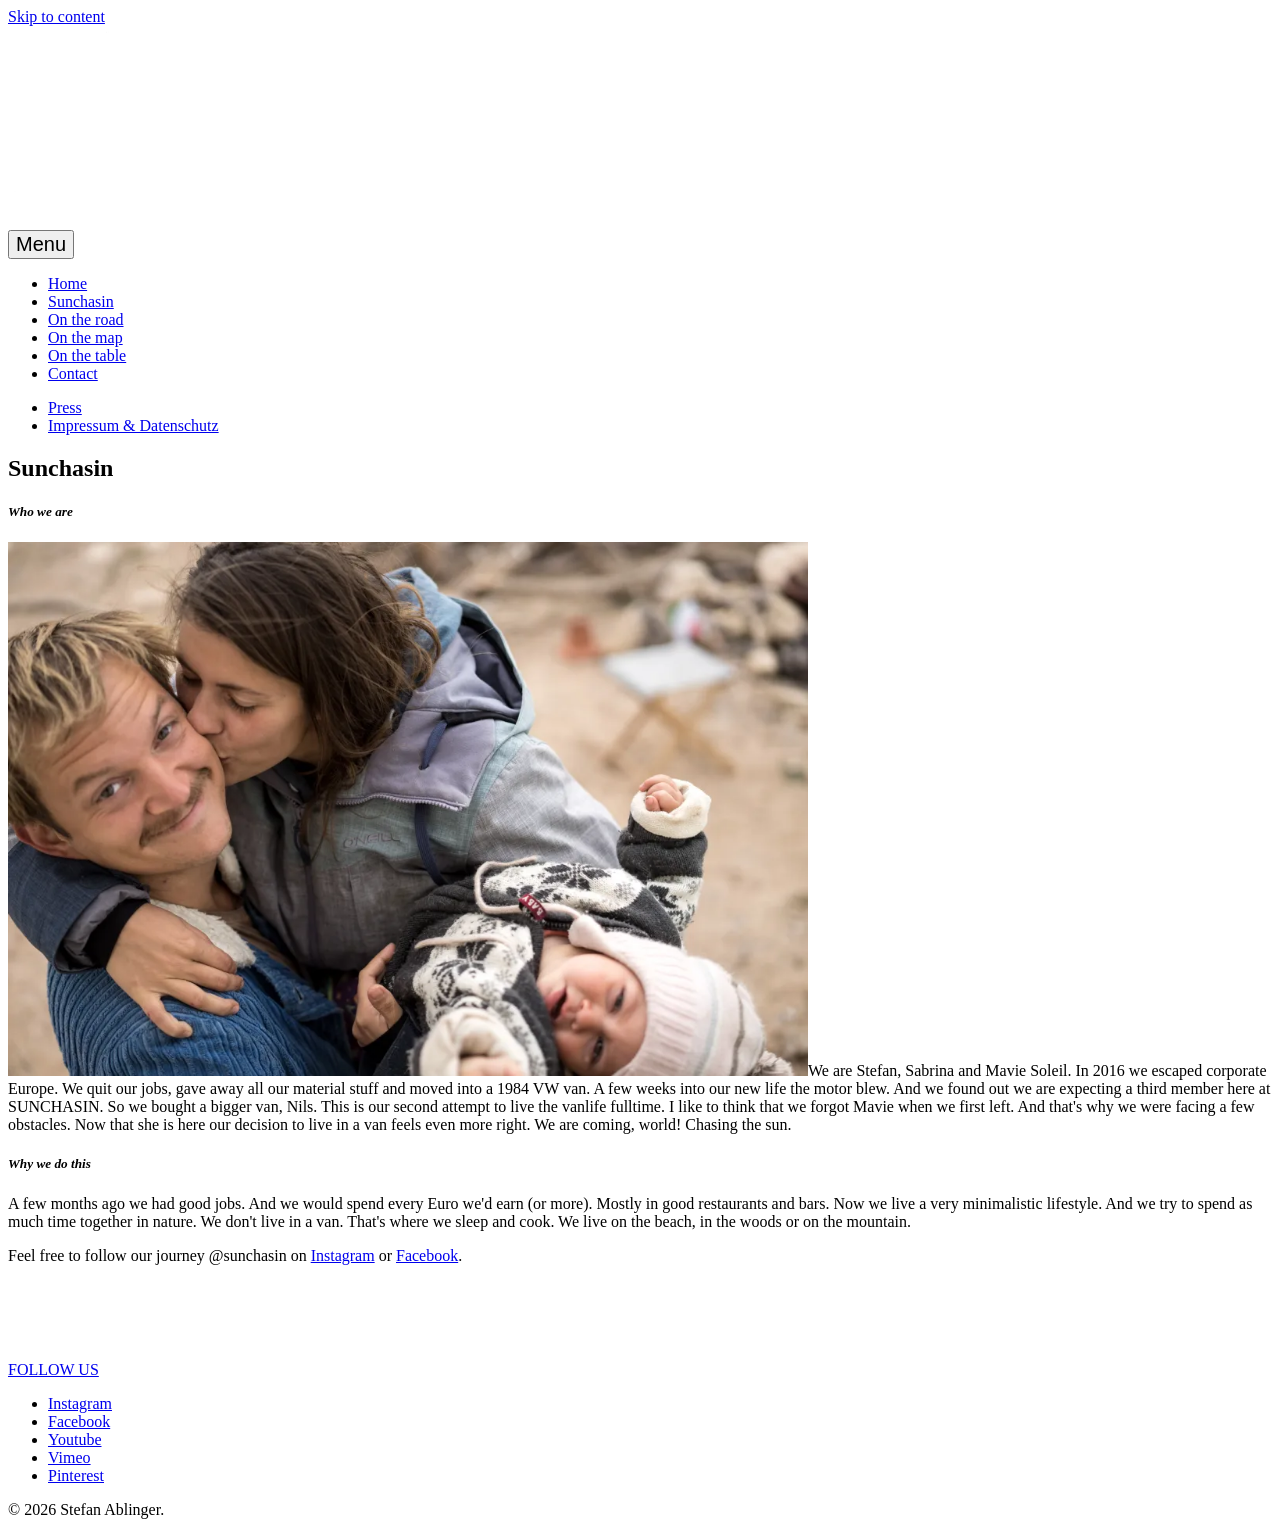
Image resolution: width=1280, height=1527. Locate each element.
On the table (87, 355)
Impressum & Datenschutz (133, 425)
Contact (73, 373)
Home (67, 283)
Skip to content (56, 16)
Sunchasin (81, 301)
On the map (85, 337)
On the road (86, 319)
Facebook (427, 1255)
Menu (41, 244)
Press (65, 407)
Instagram (343, 1255)
